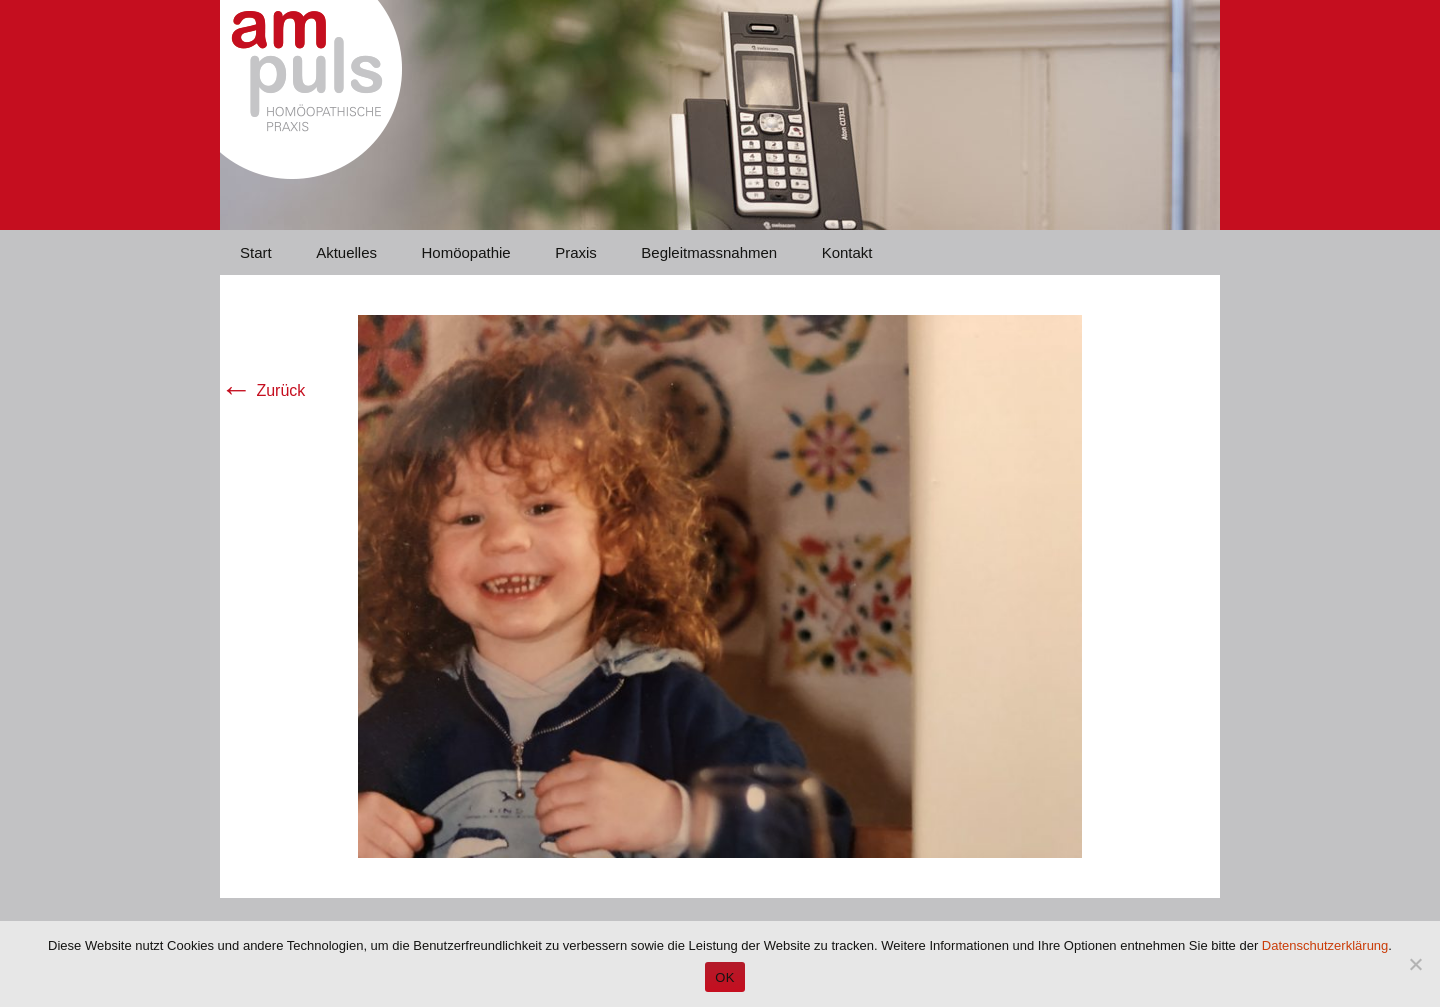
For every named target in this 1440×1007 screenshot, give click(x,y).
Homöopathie (465, 252)
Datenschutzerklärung (1325, 945)
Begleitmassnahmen (709, 252)
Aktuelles (346, 252)
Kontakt (847, 252)
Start (256, 252)
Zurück (262, 390)
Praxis (576, 252)
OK (724, 977)
